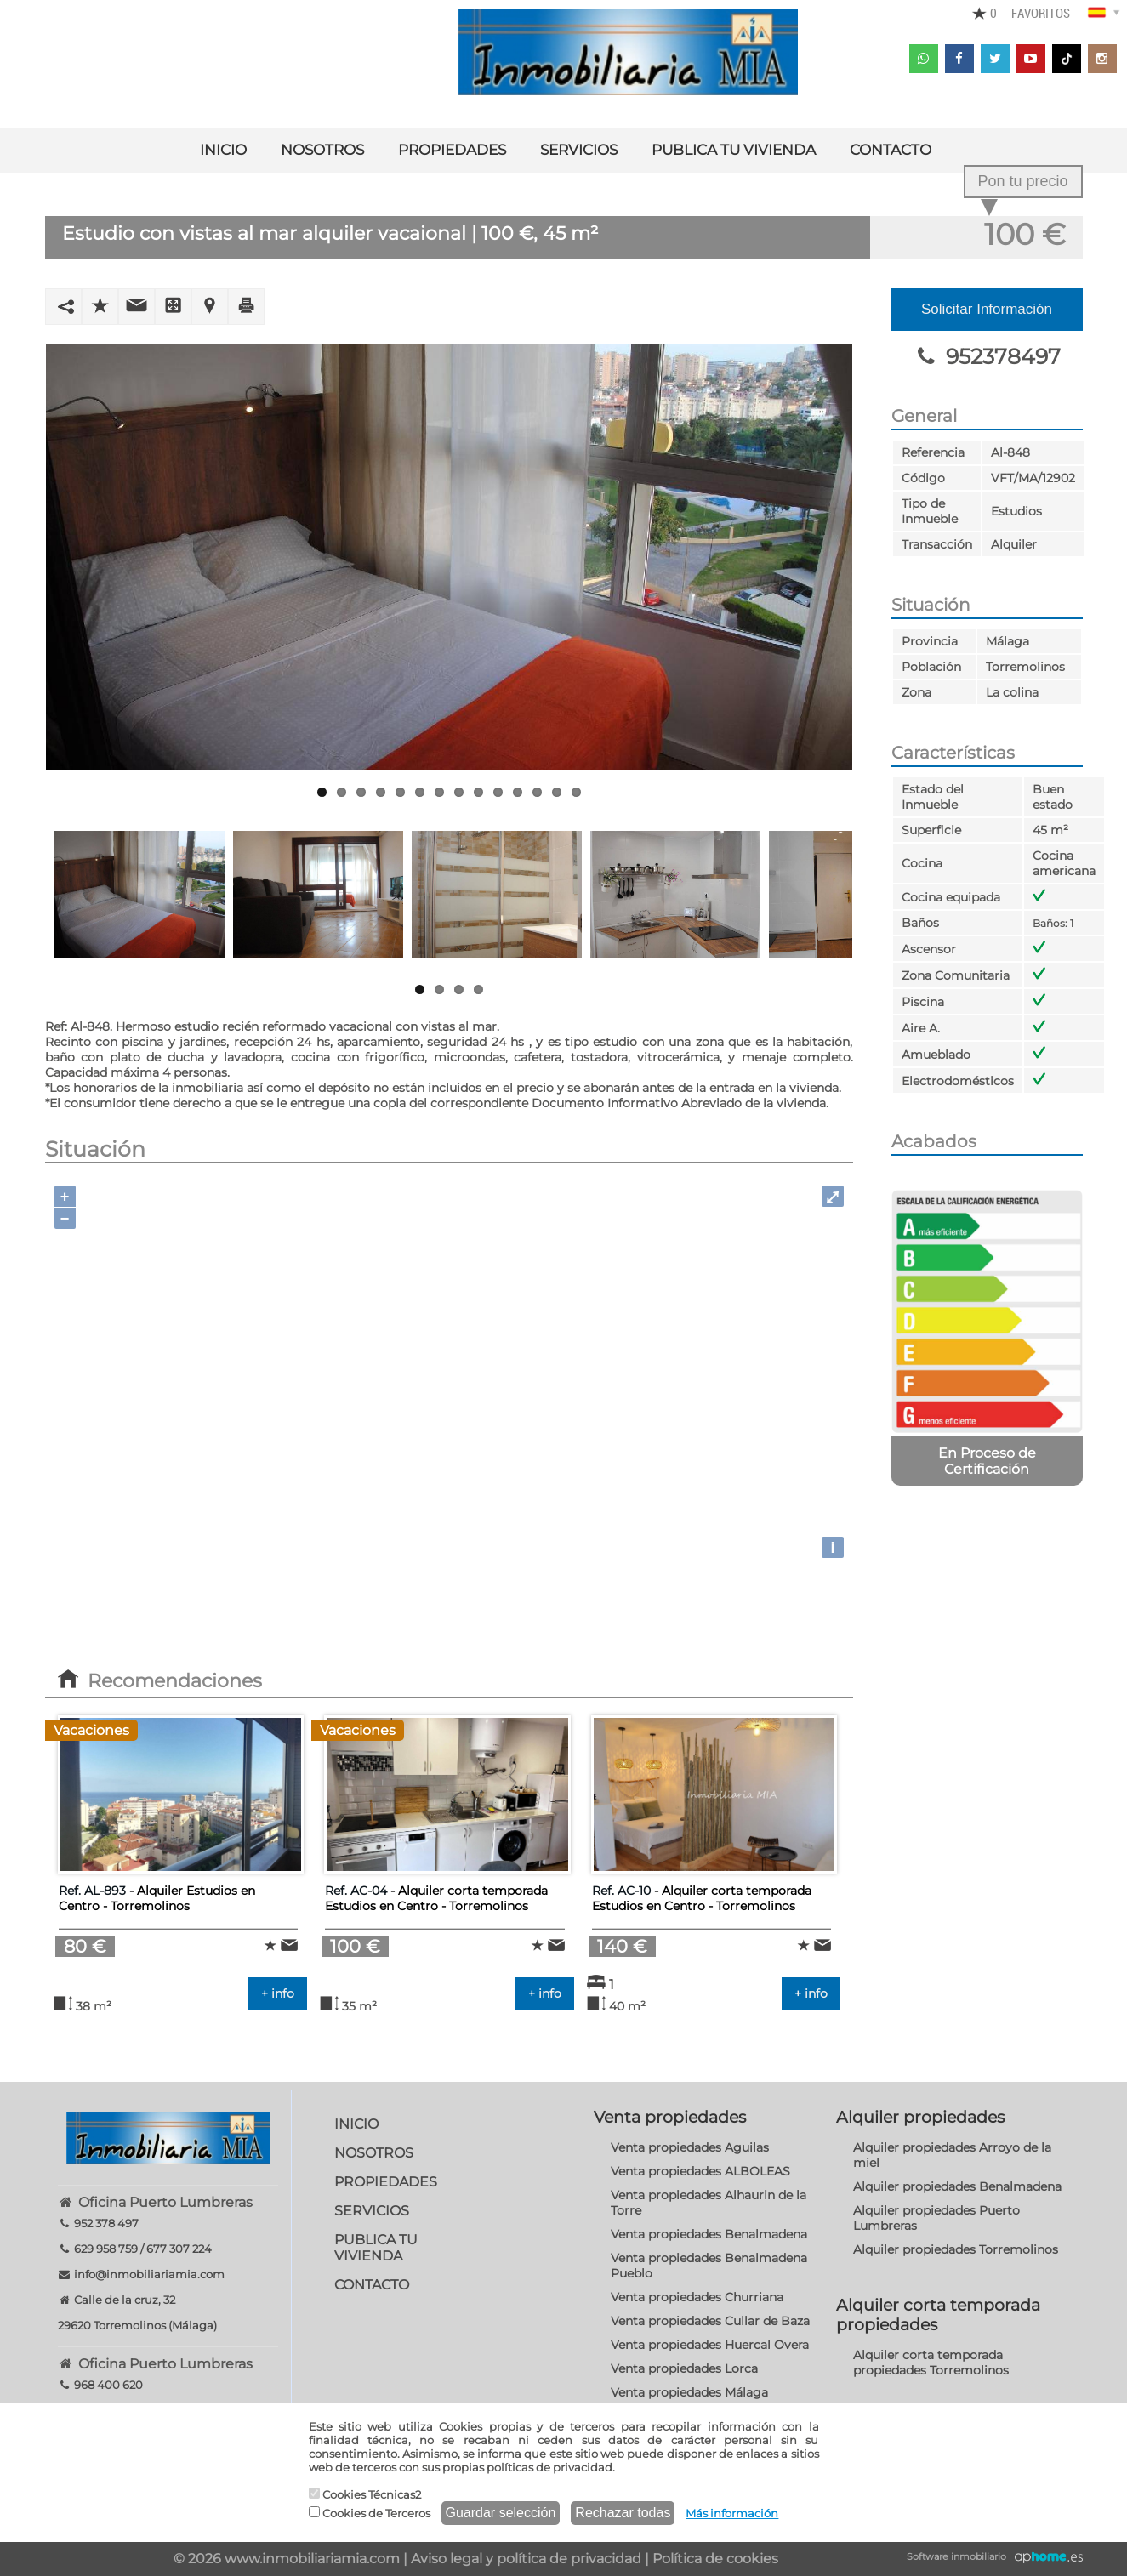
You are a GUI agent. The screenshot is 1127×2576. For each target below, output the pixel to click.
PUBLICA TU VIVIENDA (734, 149)
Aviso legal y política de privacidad (526, 2558)
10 (498, 792)
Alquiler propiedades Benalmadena (957, 2186)
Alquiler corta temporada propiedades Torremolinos (931, 2362)
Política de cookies (715, 2558)
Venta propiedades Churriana (697, 2297)
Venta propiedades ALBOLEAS (700, 2171)
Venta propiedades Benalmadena (709, 2234)
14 (576, 792)
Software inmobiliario (956, 2556)
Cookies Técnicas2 (365, 2494)
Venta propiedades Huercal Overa (710, 2344)
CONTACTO (890, 149)
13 (556, 792)
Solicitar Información (986, 309)
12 (537, 792)
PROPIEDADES (452, 149)
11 (517, 792)
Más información (732, 2513)
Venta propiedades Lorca (684, 2368)
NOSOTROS (322, 149)
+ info (277, 1993)
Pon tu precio (1022, 181)
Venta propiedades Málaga (689, 2392)
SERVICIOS (579, 149)
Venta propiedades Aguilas (690, 2147)
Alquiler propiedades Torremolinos (955, 2249)
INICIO (223, 149)
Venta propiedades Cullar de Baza (710, 2321)
